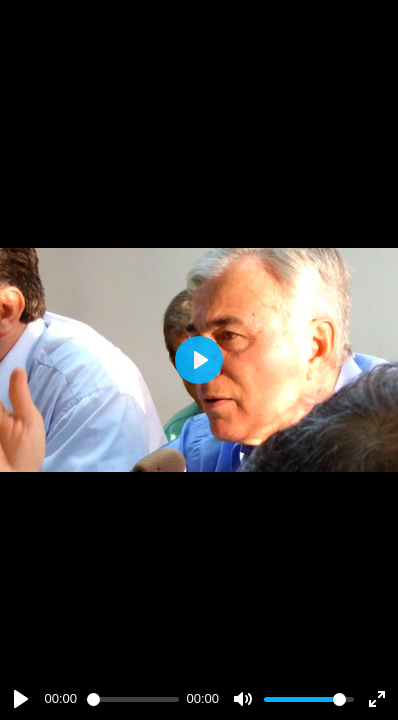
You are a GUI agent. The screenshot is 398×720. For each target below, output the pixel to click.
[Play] (21, 699)
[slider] (133, 699)
